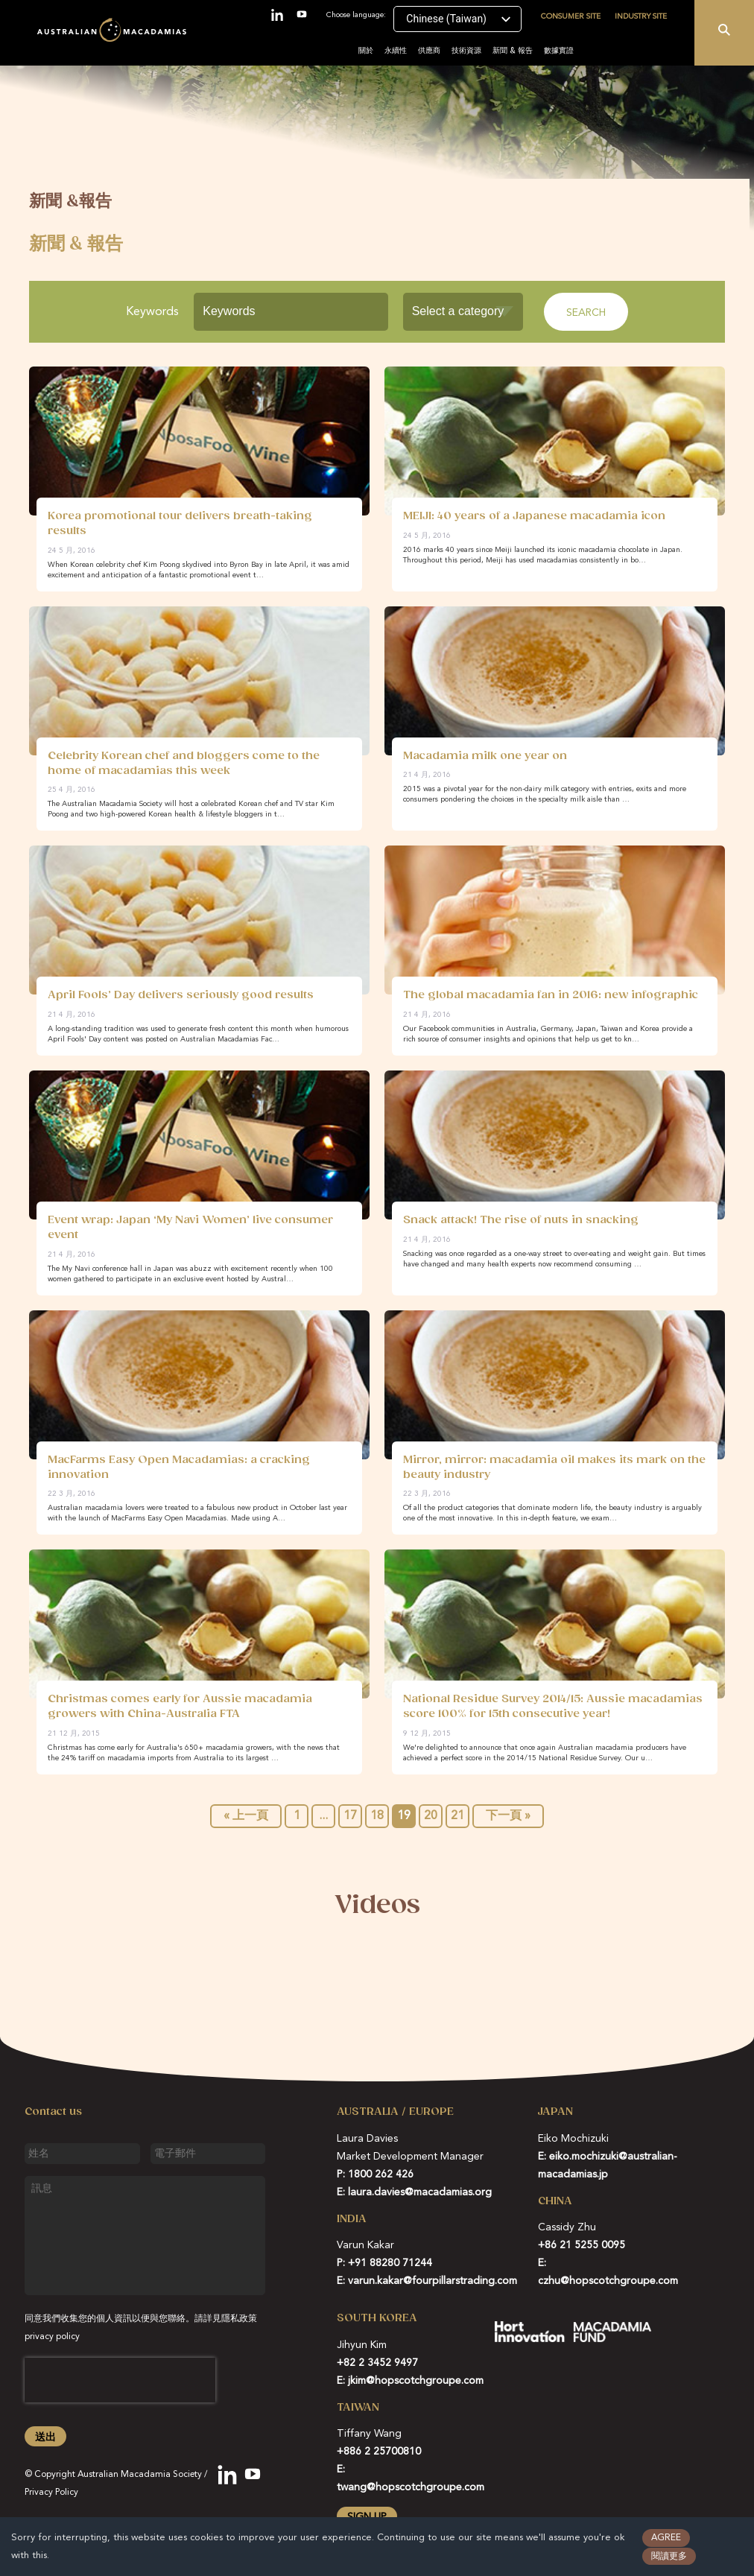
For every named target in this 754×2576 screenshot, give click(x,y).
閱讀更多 (669, 2556)
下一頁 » (508, 1816)
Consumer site (571, 15)
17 (350, 1816)
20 (430, 1816)
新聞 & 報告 (512, 50)
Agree (666, 2538)
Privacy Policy (51, 2492)
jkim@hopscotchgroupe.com (416, 2381)
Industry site (641, 15)
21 (457, 1816)
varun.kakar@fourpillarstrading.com (432, 2281)
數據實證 (559, 50)
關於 (365, 50)
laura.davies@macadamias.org (420, 2192)
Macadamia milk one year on (485, 755)
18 (377, 1816)
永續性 (395, 50)
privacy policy (52, 2336)
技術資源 (466, 50)
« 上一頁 (246, 1816)
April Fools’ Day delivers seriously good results (181, 995)
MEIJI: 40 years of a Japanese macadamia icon (534, 516)
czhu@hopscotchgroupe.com (608, 2281)
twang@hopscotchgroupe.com (410, 2487)
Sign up (367, 2517)
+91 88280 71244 (390, 2263)
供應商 (429, 50)
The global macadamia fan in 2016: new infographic (550, 995)
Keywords (152, 312)
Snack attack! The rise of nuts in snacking (521, 1220)
